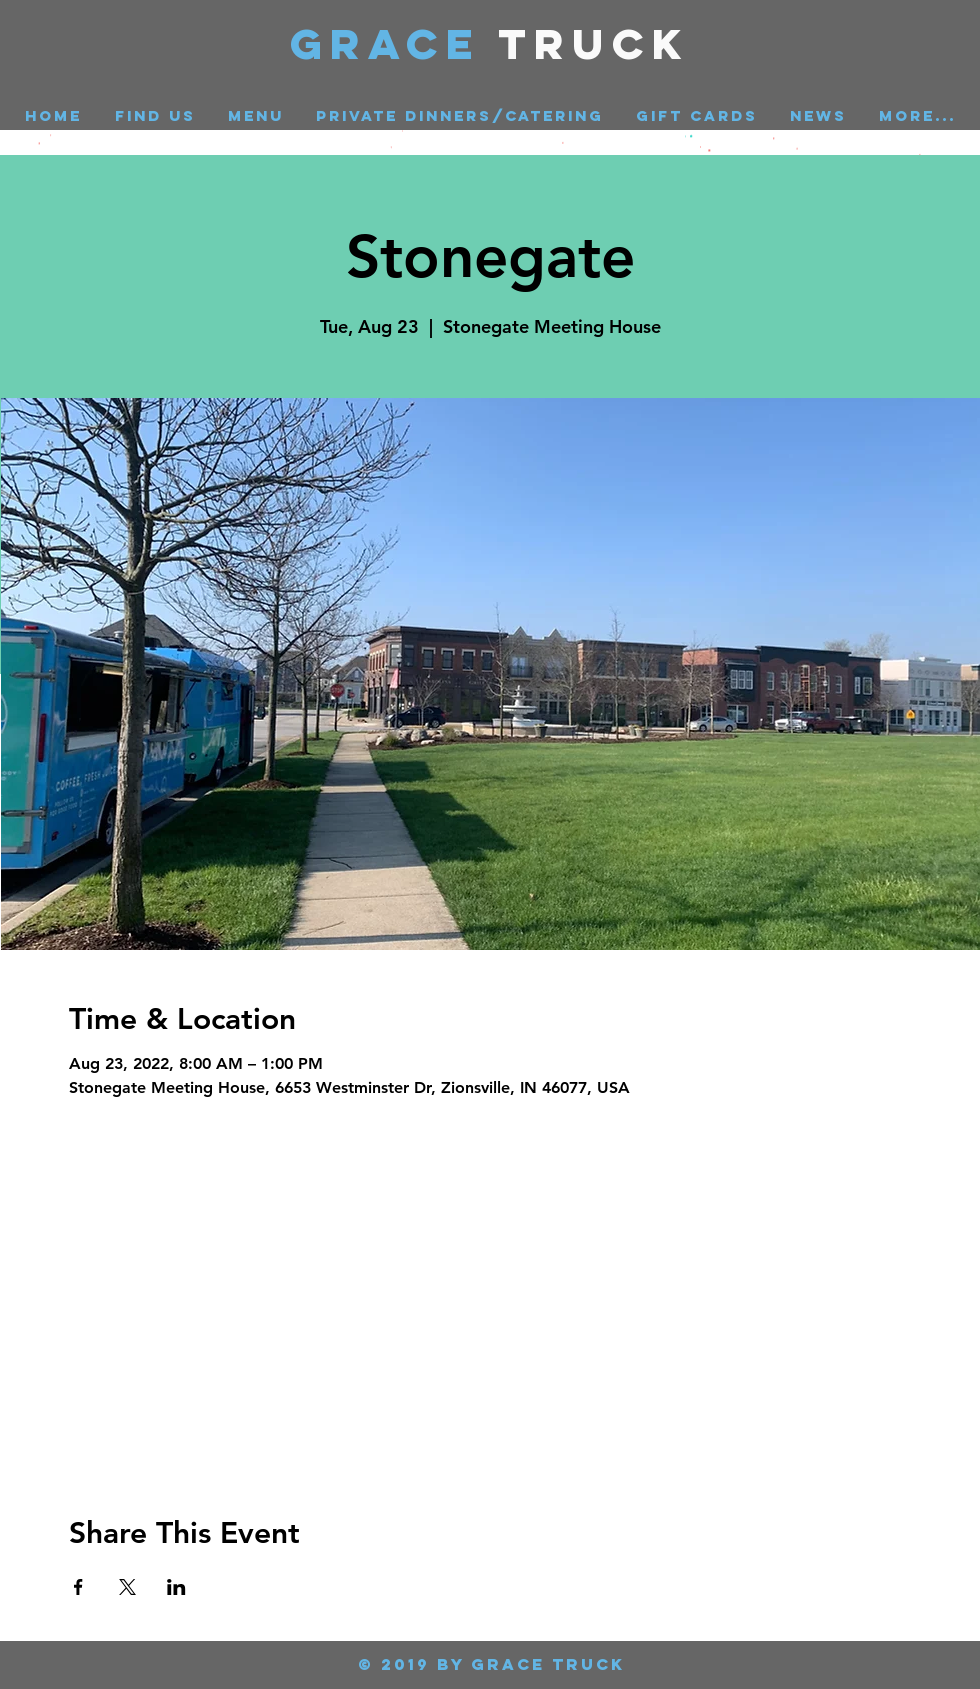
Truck (594, 43)
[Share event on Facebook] (78, 1587)
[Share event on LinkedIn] (176, 1587)
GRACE (394, 43)
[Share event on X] (127, 1587)
